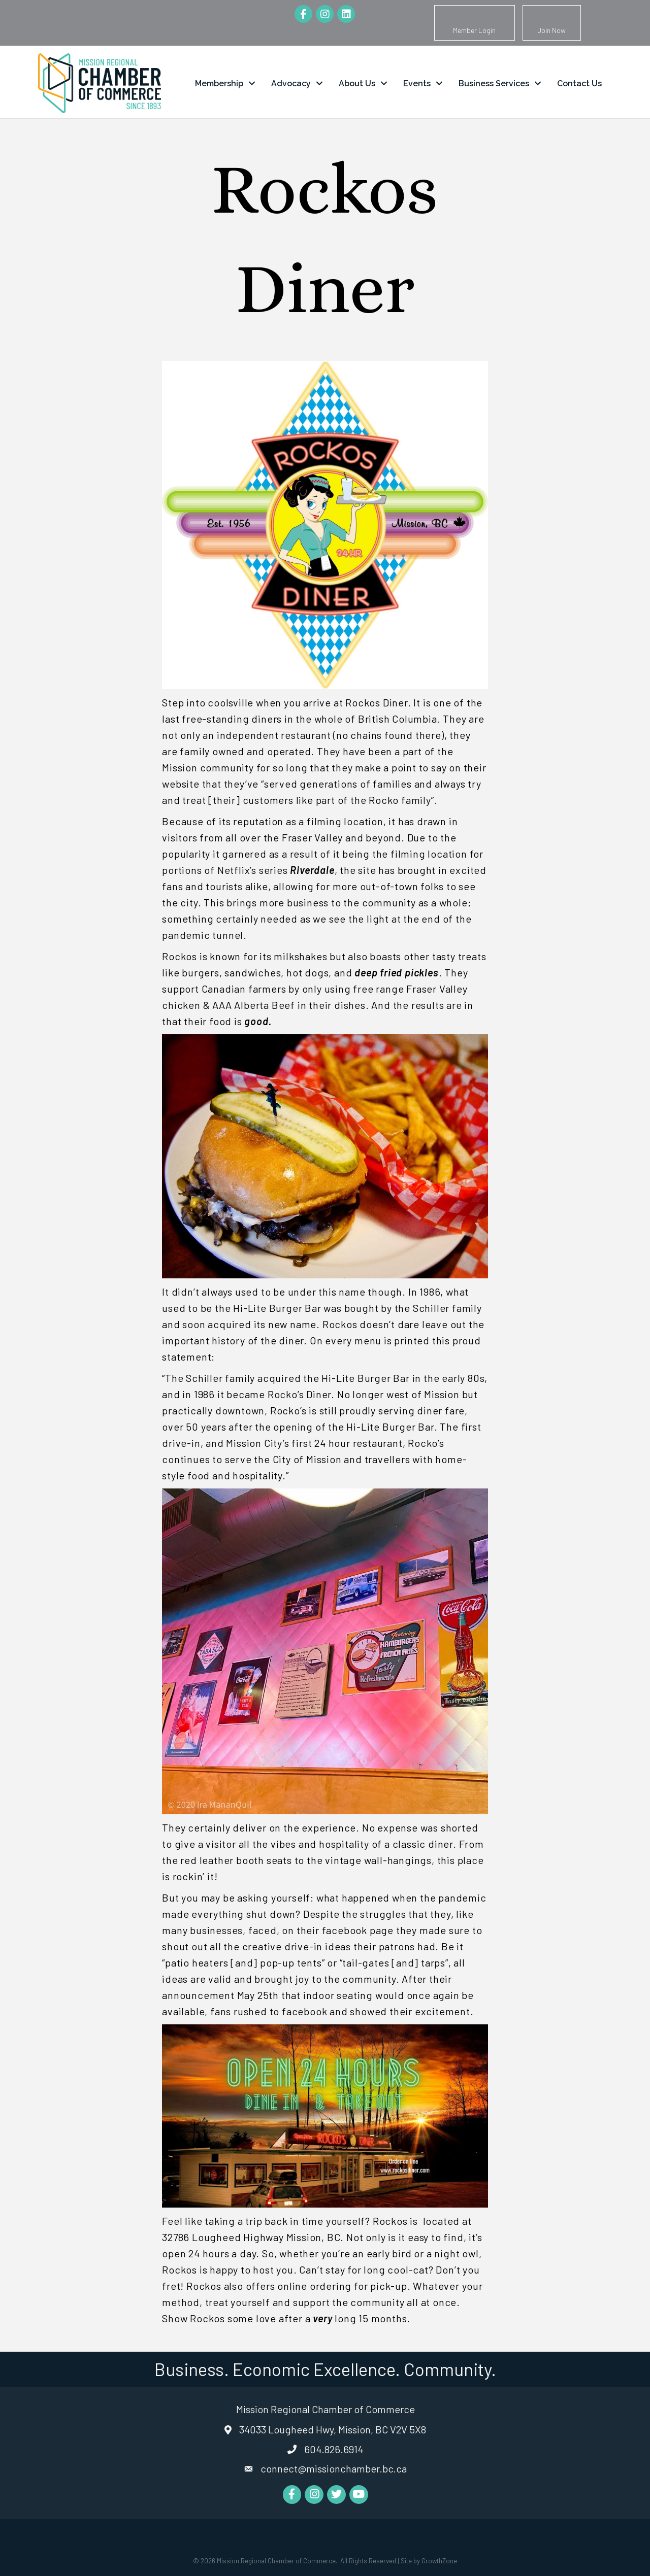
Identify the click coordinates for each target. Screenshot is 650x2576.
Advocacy (291, 83)
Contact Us (579, 83)
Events (417, 83)
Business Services (494, 83)
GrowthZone (439, 2561)
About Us (357, 83)
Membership (219, 83)
